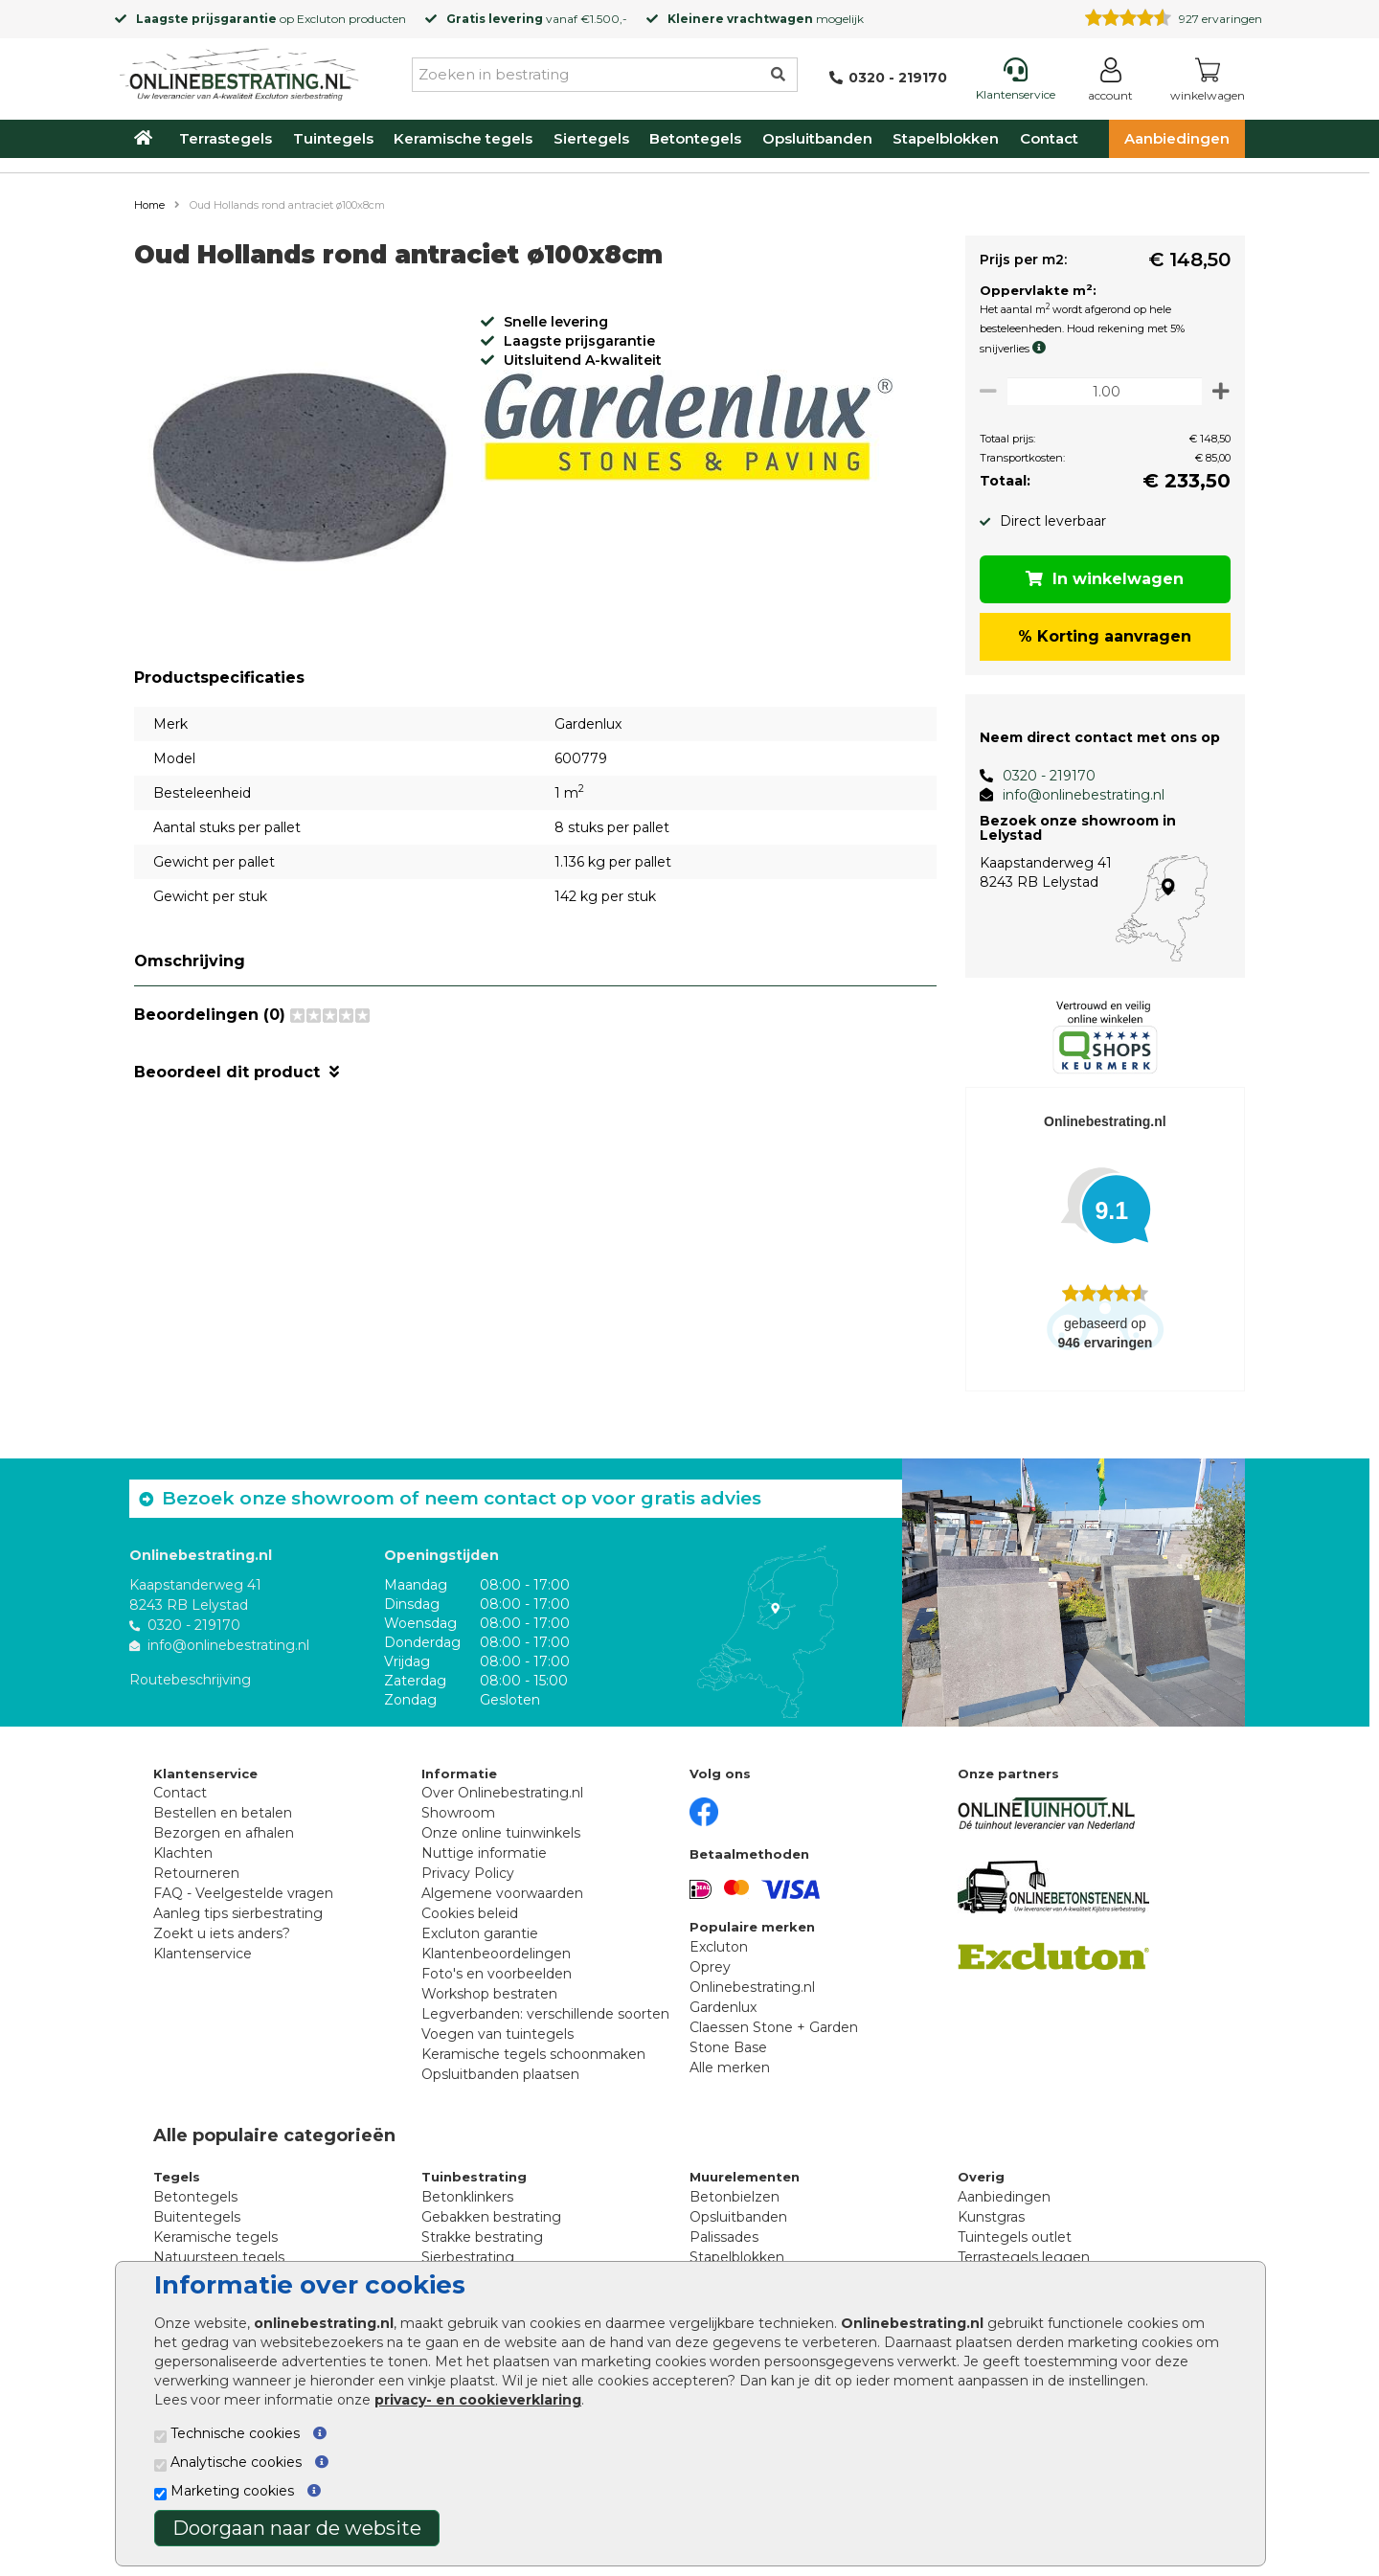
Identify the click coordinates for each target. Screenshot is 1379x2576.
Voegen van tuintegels (497, 2034)
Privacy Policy (467, 1873)
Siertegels (591, 138)
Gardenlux (723, 2007)
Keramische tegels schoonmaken (533, 2054)
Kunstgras (991, 2217)
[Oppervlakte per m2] (1101, 391)
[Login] (1110, 82)
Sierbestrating (467, 2257)
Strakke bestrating (482, 2237)
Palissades (724, 2237)
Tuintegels (333, 138)
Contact (1049, 138)
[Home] (239, 70)
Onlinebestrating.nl (752, 1987)
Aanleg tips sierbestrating (238, 1913)
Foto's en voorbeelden (496, 1973)
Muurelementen (745, 2176)
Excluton (321, 18)
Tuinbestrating (474, 2176)
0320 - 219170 (1041, 775)
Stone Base (728, 2047)
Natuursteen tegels (218, 2257)
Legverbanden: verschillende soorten (545, 2013)
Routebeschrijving (190, 1679)
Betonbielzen (735, 2196)
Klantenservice (202, 1953)
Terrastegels (225, 138)
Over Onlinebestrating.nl (502, 1792)
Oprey (710, 1967)
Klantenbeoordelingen (496, 1953)
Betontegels (695, 138)
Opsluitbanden (817, 138)
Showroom (458, 1812)
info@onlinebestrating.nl (1076, 794)
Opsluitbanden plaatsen (500, 2074)
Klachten (183, 1853)
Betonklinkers (467, 2196)
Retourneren (196, 1873)
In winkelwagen (1102, 579)
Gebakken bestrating (491, 2217)
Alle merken (730, 2067)
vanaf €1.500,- (536, 18)
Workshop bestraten (489, 1993)
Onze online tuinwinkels (500, 1833)
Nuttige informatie (484, 1853)
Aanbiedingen (1177, 138)
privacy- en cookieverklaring (477, 2399)
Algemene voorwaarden (502, 1893)
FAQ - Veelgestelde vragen (243, 1893)
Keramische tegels (463, 138)
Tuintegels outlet (1015, 2237)
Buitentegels (196, 2217)
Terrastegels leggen (1024, 2257)
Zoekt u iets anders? (221, 1933)
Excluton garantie (479, 1933)
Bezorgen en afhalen (223, 1833)
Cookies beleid (469, 1913)
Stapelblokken (946, 138)
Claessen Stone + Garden (774, 2027)
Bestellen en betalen (222, 1812)
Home (149, 205)
